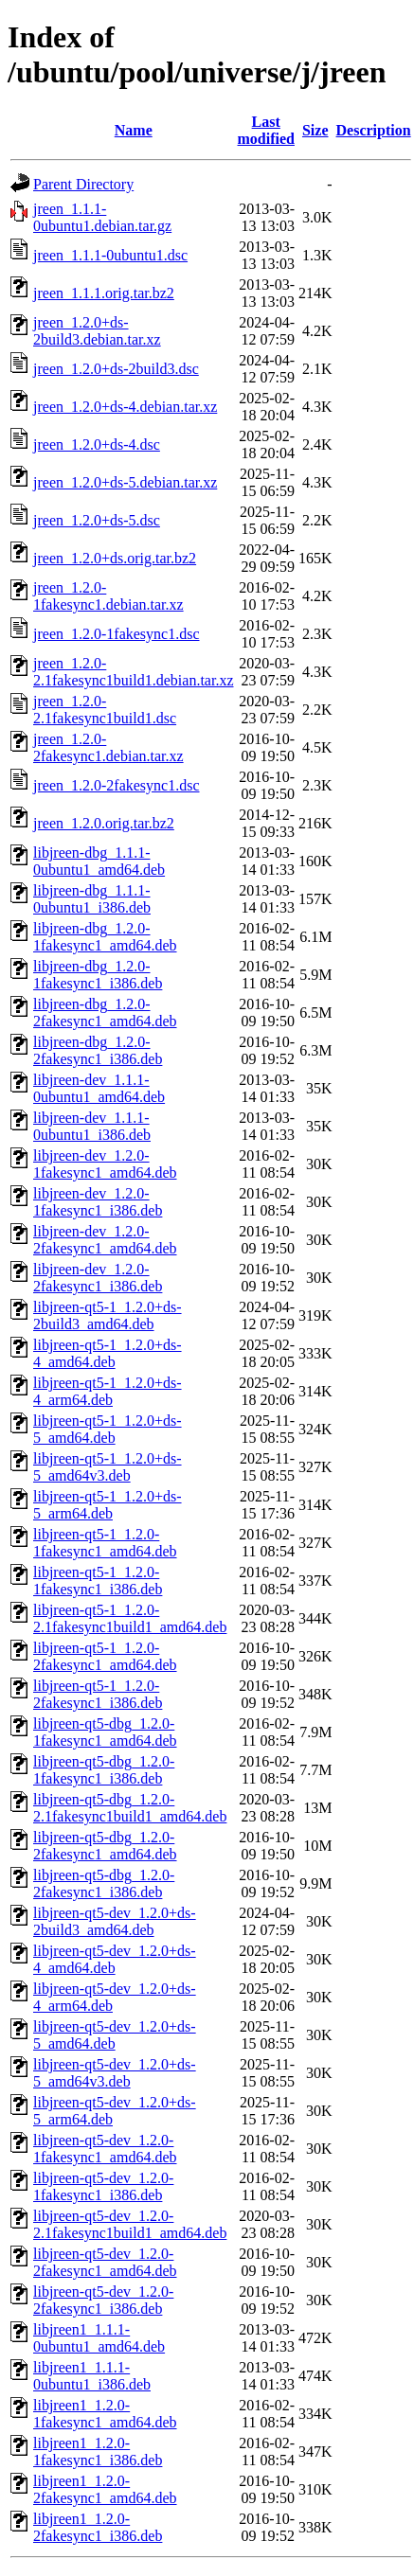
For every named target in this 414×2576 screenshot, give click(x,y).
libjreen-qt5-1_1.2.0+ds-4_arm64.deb (107, 1391)
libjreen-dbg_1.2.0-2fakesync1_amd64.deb (105, 1012)
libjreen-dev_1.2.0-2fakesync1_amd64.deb (105, 1239)
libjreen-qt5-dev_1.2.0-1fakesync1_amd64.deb (105, 2148)
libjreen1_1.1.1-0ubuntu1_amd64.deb (99, 2337)
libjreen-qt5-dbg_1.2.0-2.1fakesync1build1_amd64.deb (129, 1807)
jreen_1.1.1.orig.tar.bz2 (103, 293)
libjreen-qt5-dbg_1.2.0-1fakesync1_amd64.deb (105, 1732)
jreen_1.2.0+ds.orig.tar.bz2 (114, 558)
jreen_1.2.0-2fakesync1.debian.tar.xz (108, 747)
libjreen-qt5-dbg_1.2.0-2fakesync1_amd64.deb (105, 1845)
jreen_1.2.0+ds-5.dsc (96, 520)
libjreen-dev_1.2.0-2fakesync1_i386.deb (97, 1277)
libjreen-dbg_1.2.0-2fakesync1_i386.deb (97, 1050)
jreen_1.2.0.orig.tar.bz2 (103, 823)
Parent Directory (83, 184)
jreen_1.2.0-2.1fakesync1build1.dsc (104, 709)
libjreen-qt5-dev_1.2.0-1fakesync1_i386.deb (103, 2186)
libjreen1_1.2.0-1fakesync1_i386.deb (97, 2451)
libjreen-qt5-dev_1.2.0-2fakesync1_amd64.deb (105, 2262)
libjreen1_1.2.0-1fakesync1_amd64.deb (105, 2413)
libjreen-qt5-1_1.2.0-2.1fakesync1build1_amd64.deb (129, 1618)
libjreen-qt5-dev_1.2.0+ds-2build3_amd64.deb (114, 1921)
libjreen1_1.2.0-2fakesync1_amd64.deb (105, 2489)
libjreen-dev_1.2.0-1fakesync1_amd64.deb (105, 1164)
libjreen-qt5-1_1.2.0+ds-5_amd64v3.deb (107, 1466)
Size (315, 130)
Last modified (266, 130)
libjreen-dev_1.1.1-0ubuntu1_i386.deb (92, 1126)
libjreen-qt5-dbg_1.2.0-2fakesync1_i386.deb (103, 1883)
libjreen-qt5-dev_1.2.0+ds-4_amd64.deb (114, 1959)
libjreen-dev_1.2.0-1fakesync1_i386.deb (97, 1201)
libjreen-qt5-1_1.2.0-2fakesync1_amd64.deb (105, 1656)
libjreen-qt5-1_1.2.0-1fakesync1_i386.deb (97, 1580)
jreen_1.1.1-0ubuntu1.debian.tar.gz (102, 217)
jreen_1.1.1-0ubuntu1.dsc (110, 255)
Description (373, 130)
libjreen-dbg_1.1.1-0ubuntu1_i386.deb (92, 898)
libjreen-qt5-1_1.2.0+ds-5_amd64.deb (107, 1429)
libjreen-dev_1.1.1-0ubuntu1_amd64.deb (99, 1088)
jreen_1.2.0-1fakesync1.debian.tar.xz (108, 596)
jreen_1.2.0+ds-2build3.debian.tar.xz (97, 330)
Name (134, 130)
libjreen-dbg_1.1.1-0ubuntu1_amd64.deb (99, 861)
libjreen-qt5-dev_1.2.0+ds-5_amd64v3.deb (114, 2072)
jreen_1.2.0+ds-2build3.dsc (116, 369)
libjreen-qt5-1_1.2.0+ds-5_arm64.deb (107, 1504)
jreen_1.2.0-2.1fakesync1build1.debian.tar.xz (133, 671)
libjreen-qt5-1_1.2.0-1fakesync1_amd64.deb (105, 1542)
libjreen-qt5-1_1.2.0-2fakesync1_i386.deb (97, 1694)
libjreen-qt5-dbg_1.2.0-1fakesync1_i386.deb (103, 1769)
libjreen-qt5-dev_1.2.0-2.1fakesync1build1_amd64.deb (129, 2224)
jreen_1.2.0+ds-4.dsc (96, 444)
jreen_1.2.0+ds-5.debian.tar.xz (125, 482)
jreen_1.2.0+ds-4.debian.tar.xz (125, 407)
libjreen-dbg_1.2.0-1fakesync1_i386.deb (97, 974)
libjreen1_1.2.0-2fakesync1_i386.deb (97, 2527)
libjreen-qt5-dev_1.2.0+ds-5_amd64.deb (114, 2035)
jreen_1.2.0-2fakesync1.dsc (116, 785)
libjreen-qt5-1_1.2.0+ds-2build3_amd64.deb (107, 1315)
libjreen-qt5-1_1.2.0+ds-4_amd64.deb (107, 1353)
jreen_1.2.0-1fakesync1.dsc (116, 634)
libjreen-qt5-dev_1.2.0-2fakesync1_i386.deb (103, 2300)
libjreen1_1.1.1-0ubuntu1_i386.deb (92, 2375)
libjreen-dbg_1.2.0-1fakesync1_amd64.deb (105, 936)
